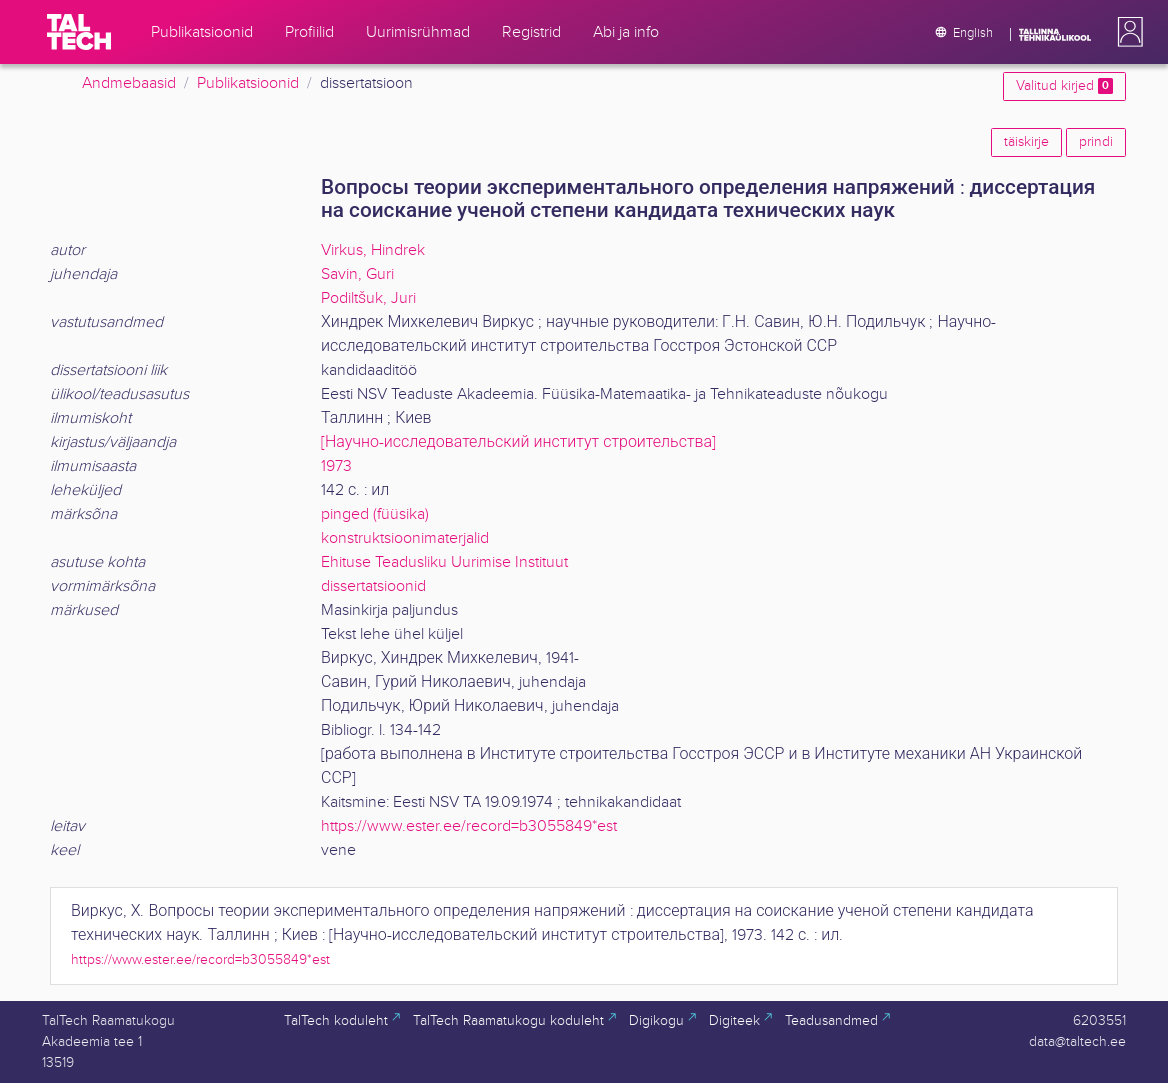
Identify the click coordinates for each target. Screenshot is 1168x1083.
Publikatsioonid (248, 83)
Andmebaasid (129, 83)
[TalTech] (79, 32)
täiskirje (1026, 142)
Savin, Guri (357, 274)
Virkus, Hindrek (373, 250)
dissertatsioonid (373, 586)
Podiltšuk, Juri (368, 298)
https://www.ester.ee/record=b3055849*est (469, 826)
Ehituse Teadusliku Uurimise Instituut (444, 562)
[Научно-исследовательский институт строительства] (518, 442)
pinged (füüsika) (375, 514)
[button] (1126, 32)
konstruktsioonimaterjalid (405, 538)
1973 (336, 466)
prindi (1096, 142)
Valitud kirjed (1064, 86)
